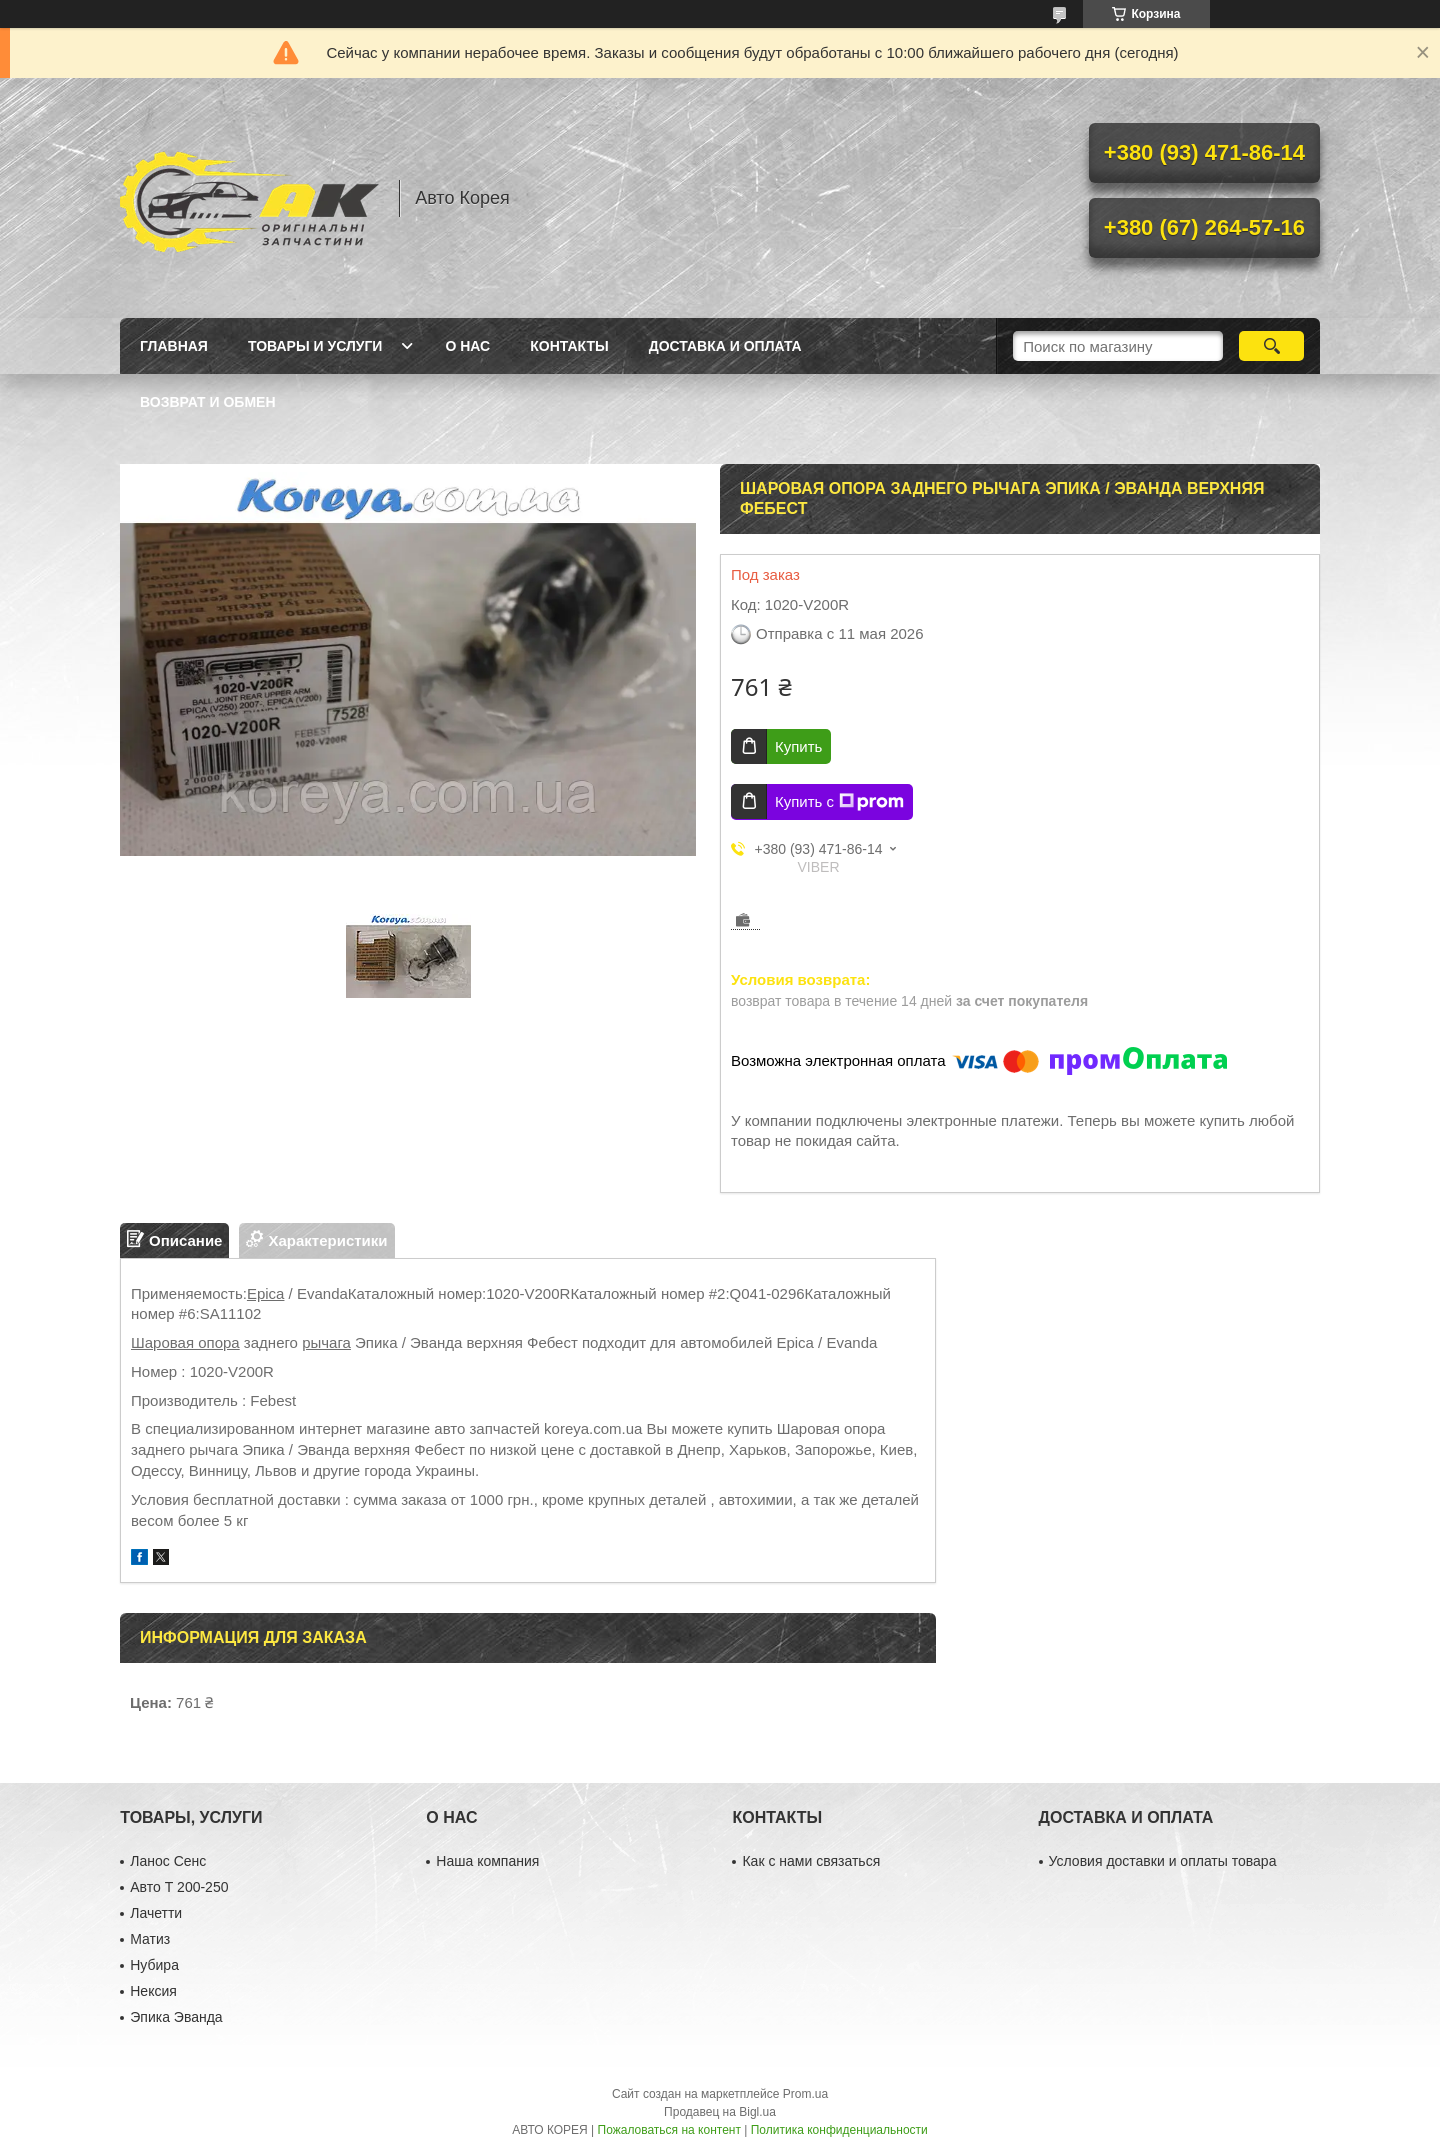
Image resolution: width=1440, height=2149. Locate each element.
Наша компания (487, 1861)
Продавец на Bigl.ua (720, 2112)
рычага (326, 1342)
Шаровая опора (185, 1342)
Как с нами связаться (811, 1861)
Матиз (150, 1939)
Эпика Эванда (176, 2017)
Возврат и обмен (208, 402)
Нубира (154, 1965)
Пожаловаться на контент (669, 2130)
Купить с (839, 802)
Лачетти (156, 1913)
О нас (467, 346)
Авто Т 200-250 (179, 1887)
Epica (266, 1293)
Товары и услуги (315, 346)
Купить (798, 746)
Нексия (153, 1991)
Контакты (569, 346)
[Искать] (1271, 346)
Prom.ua (805, 2094)
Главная (174, 346)
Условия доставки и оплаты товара (1163, 1861)
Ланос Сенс (168, 1861)
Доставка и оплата (725, 346)
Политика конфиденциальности (839, 2130)
